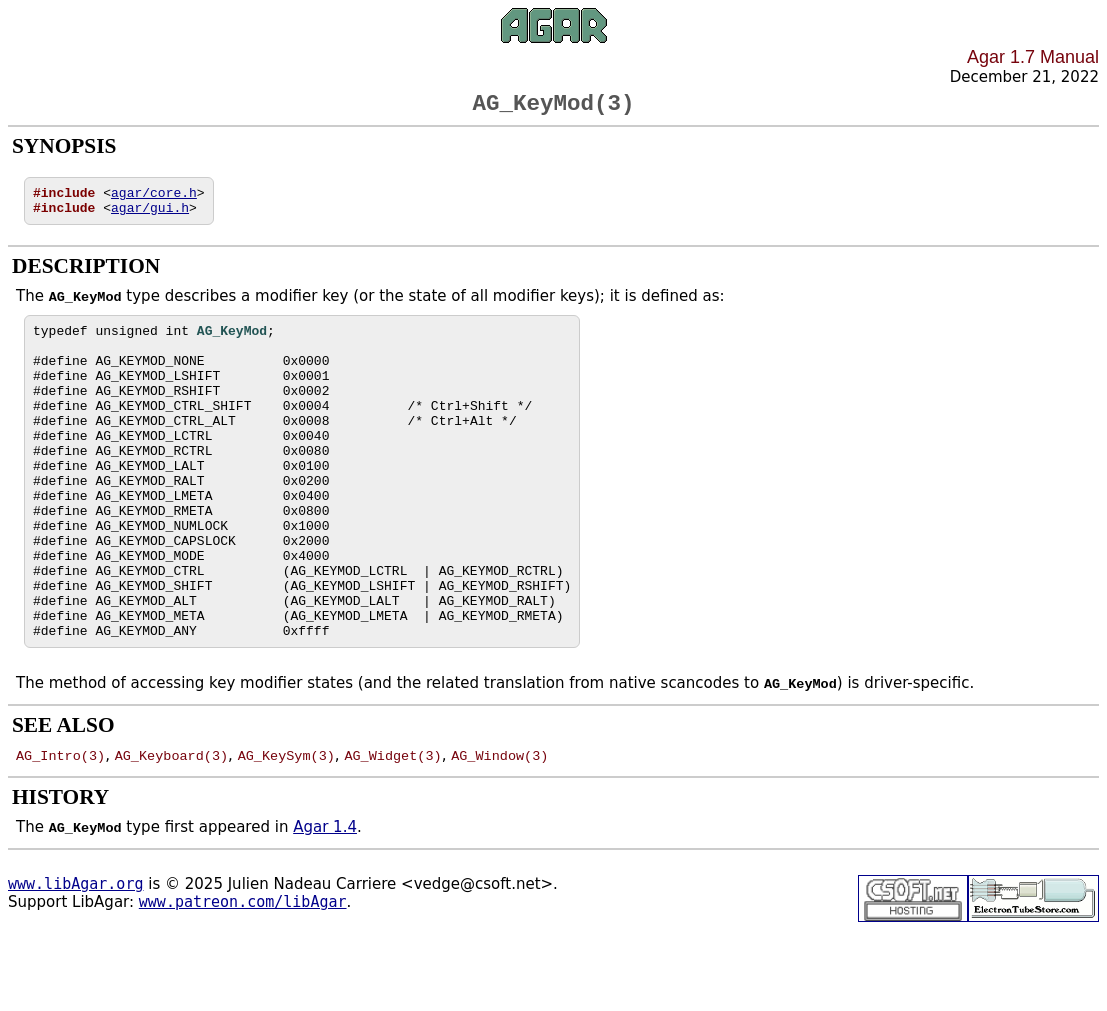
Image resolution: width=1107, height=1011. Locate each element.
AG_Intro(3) (60, 829)
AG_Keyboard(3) (171, 829)
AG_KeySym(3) (286, 829)
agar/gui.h (150, 218)
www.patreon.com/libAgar (243, 976)
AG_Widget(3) (392, 829)
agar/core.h (154, 200)
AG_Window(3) (499, 829)
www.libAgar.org (75, 958)
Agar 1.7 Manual (1033, 57)
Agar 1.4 (325, 901)
